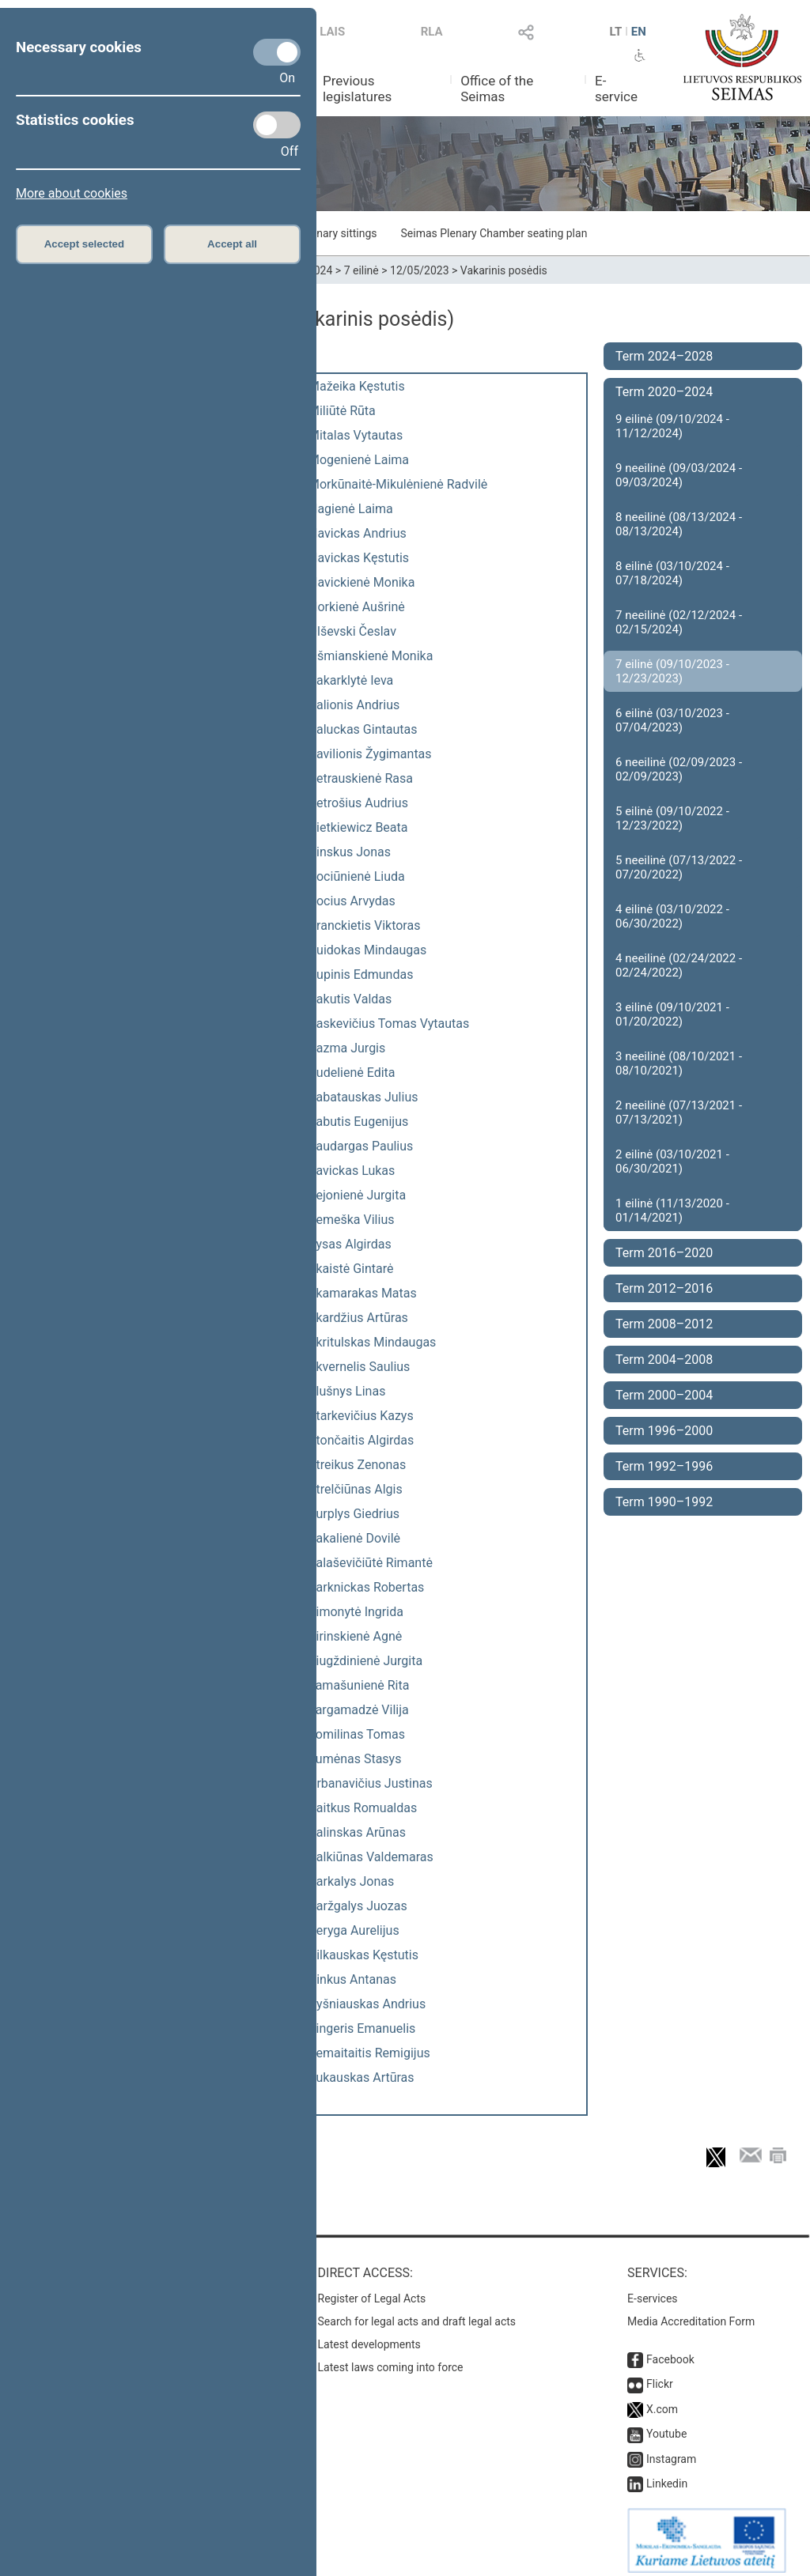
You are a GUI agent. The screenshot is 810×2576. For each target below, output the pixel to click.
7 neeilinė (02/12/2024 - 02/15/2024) (678, 622)
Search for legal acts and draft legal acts (417, 2313)
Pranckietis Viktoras (364, 925)
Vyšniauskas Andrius (367, 2003)
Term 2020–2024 (664, 391)
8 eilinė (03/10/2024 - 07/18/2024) (672, 573)
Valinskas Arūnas (357, 1832)
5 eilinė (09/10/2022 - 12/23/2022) (672, 818)
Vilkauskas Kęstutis (363, 1954)
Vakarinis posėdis (503, 270)
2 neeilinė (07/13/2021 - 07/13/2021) (678, 1112)
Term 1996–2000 (664, 1430)
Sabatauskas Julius (363, 1097)
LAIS (332, 32)
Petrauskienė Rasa (360, 778)
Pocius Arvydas (352, 900)
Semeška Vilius (351, 1219)
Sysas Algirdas (350, 1244)
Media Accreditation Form (691, 2313)
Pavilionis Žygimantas (370, 753)
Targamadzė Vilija (358, 1709)
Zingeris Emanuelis (361, 2028)
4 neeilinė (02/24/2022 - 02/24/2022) (678, 965)
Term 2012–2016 (664, 1288)
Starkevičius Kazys (361, 1415)
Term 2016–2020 (664, 1252)
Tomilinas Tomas (356, 1734)
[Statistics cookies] (277, 124)
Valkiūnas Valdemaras (370, 1856)
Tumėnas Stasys (354, 1758)
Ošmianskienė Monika (370, 655)
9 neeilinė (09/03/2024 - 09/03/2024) (678, 475)
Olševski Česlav (352, 631)
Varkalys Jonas (351, 1881)
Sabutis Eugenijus (358, 1121)
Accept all (232, 244)
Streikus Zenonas (357, 1464)
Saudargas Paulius (360, 1146)
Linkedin (666, 2475)
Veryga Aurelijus (353, 1930)
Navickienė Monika (361, 582)
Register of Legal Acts (372, 2290)
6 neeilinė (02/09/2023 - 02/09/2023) (678, 769)
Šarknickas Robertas (366, 1587)
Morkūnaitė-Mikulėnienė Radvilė (397, 484)
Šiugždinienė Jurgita (365, 1660)
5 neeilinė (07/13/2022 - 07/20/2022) (678, 867)
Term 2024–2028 (664, 356)
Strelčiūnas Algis (355, 1489)
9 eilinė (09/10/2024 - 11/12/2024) (672, 426)
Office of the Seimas (496, 88)
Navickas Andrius (357, 533)
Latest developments (369, 2336)
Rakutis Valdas (350, 999)
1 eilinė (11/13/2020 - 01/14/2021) (672, 1210)
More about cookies (71, 193)
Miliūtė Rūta (342, 410)
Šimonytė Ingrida (355, 1611)
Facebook (670, 2351)
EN (638, 32)
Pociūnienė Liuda (356, 876)
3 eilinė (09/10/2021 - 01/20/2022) (672, 1014)
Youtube (666, 2425)
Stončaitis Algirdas (361, 1440)
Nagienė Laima (350, 508)
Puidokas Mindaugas (367, 950)
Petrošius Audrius (358, 802)
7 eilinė (361, 270)
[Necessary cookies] (277, 52)
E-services (652, 2290)
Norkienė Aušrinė (356, 606)
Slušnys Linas (346, 1391)
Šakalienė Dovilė (354, 1538)
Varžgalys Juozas (357, 1905)
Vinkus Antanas (352, 1979)
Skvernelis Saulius (359, 1366)
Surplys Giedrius (353, 1513)
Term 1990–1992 (664, 1501)
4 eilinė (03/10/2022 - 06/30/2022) (672, 916)
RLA (432, 32)
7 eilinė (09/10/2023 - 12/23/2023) (672, 671)
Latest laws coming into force (391, 2359)
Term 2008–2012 (664, 1323)
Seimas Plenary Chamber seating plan (494, 233)
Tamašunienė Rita (358, 1685)
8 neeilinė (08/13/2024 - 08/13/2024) (678, 524)
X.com (662, 2401)
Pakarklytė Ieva (350, 680)
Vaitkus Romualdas (362, 1807)
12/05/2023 (419, 270)
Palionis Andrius (353, 704)
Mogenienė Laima (358, 459)
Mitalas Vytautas (355, 435)
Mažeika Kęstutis (356, 386)
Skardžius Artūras (358, 1317)
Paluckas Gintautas (362, 729)
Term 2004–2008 (664, 1359)
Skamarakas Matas (362, 1293)
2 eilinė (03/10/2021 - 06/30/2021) (672, 1161)
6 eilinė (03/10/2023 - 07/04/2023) (672, 720)
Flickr (659, 2376)
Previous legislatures (357, 88)
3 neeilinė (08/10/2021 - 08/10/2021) (678, 1063)
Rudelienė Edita (352, 1072)
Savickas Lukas (351, 1170)
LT (616, 32)
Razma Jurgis (346, 1048)
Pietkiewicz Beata (357, 827)
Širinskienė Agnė (355, 1636)
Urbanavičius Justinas (370, 1783)
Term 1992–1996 (664, 1466)
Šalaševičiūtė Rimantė (370, 1562)
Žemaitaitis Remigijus (369, 2052)
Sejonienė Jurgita (357, 1195)
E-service (616, 88)
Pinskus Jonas (349, 851)
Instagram (671, 2451)
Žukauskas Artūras (361, 2077)
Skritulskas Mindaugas (372, 1342)
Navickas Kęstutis (358, 557)
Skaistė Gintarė (350, 1268)
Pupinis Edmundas (360, 974)
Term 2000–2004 (664, 1395)
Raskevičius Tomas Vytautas (388, 1023)
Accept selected (84, 244)
